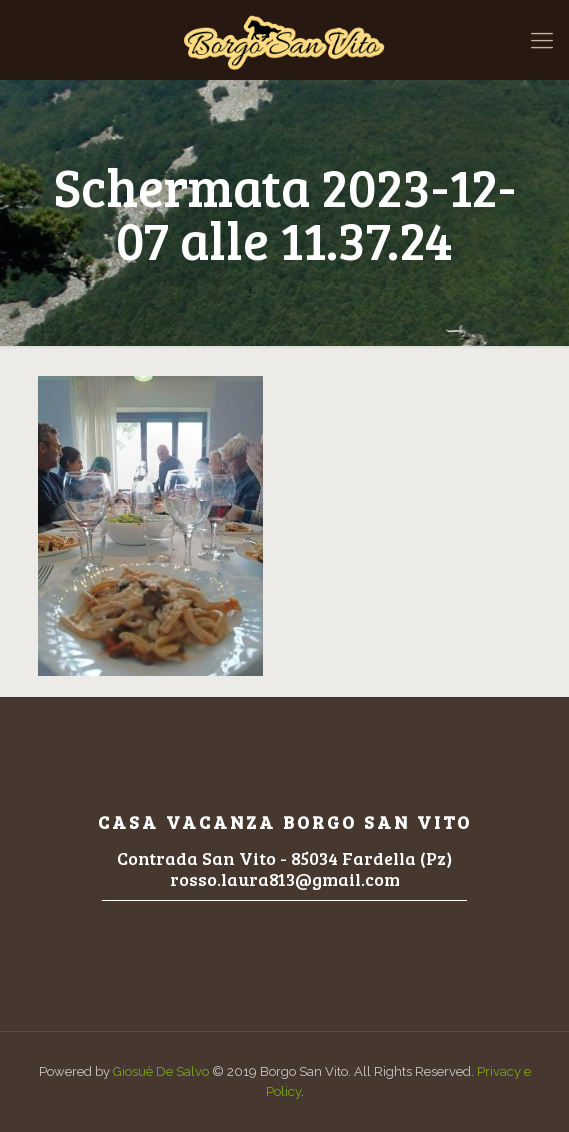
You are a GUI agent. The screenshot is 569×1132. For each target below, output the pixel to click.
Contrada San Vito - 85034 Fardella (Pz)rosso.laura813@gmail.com (284, 868)
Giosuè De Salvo (161, 1071)
